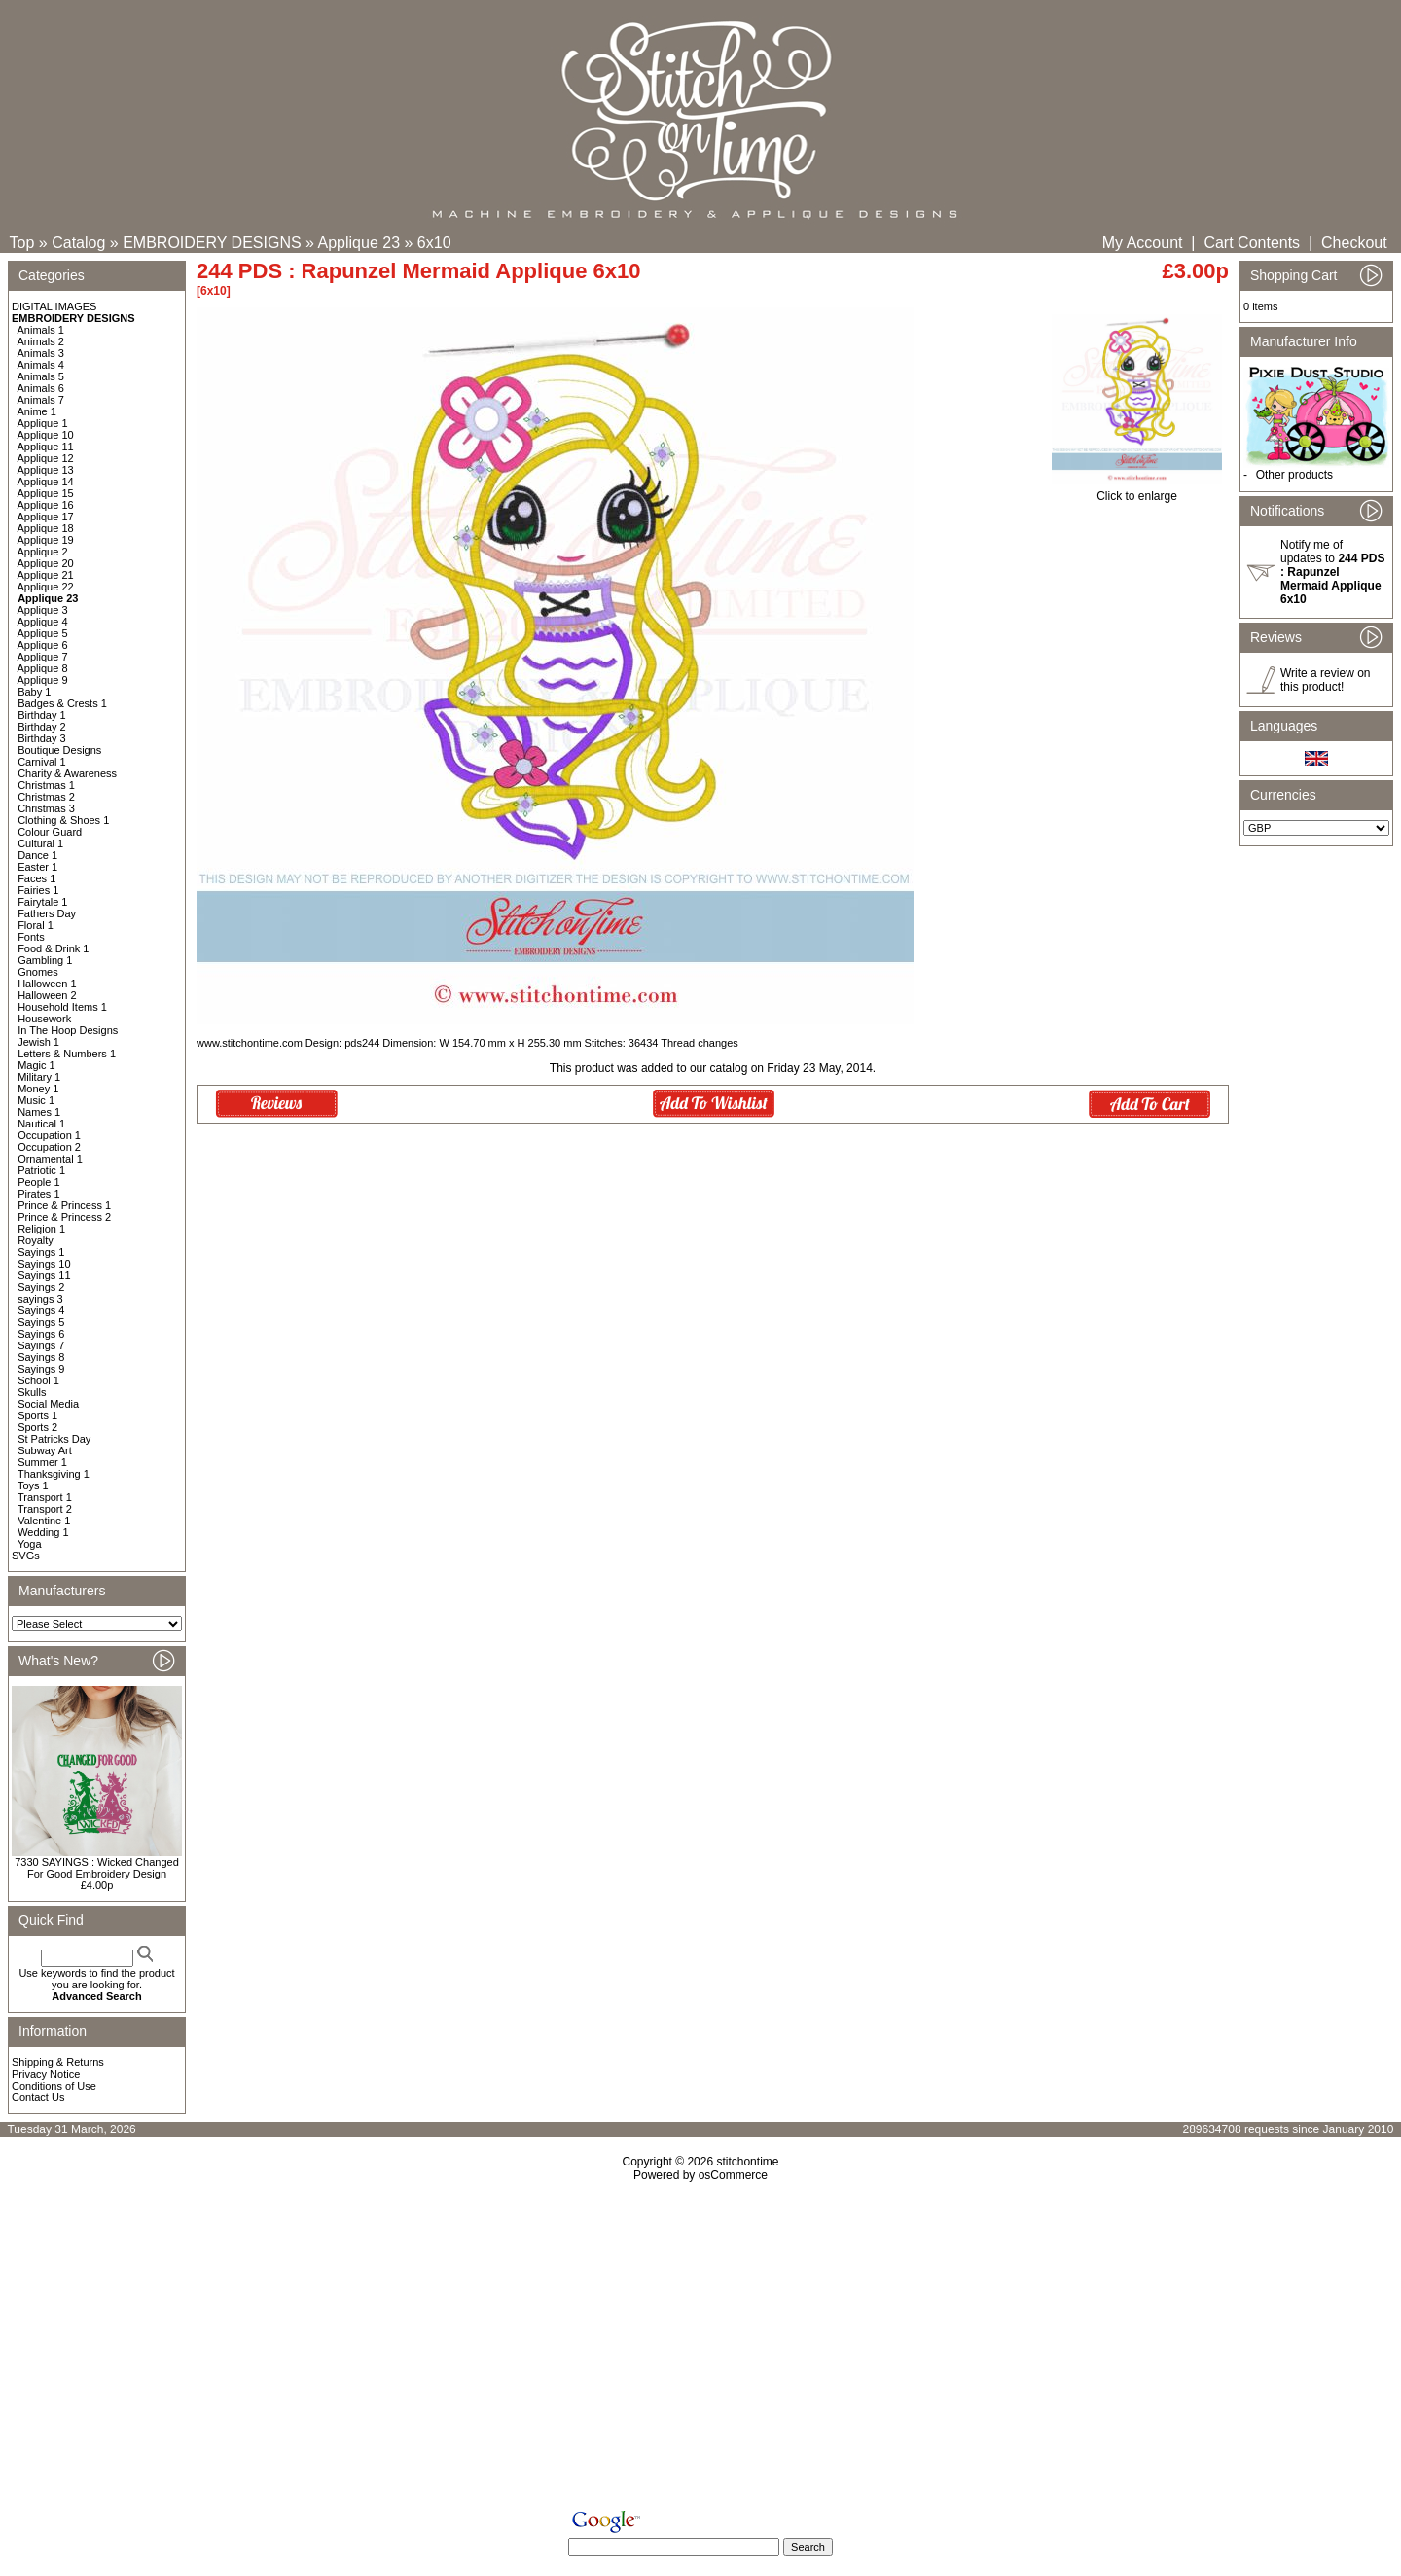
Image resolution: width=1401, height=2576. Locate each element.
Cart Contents (1251, 242)
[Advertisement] (700, 2349)
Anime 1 (37, 411)
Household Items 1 (62, 1007)
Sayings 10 (44, 1264)
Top (22, 242)
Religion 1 (41, 1228)
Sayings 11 (44, 1275)
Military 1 (39, 1077)
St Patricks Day (54, 1439)
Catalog (78, 242)
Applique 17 (46, 516)
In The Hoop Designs (68, 1030)
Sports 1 (37, 1415)
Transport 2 (45, 1509)
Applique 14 (46, 481)
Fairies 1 (38, 890)
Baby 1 (34, 692)
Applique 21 (46, 575)
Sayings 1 (41, 1252)
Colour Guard (50, 832)
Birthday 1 (42, 715)
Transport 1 (45, 1497)
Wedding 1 (43, 1532)
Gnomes (38, 972)
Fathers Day (47, 913)
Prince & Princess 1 (64, 1205)
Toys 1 (33, 1485)
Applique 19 (46, 540)
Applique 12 (46, 458)
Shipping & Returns (58, 2062)
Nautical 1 (41, 1123)
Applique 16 (46, 505)
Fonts (31, 937)
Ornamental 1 (50, 1158)
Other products (1294, 475)
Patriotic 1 (41, 1170)
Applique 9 (43, 680)
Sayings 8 (41, 1357)
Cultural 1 (40, 843)
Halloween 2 (47, 995)
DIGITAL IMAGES (54, 306)
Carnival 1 (42, 762)
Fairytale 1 (42, 902)
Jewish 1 (38, 1042)
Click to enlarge (1137, 491)
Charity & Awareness (67, 773)
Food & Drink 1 (53, 948)
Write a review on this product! (1325, 680)
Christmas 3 (46, 808)
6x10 (434, 242)
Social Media (48, 1404)
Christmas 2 (46, 797)
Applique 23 (359, 242)
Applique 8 (43, 668)
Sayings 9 (41, 1369)
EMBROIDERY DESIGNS (212, 242)
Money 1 (38, 1088)
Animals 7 (41, 400)
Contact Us (38, 2097)
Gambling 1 (45, 960)
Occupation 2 (49, 1147)
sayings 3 (40, 1299)
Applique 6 (43, 645)
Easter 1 (37, 867)
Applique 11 (46, 446)
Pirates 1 (38, 1193)
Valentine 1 (44, 1520)
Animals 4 (41, 365)
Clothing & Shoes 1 (63, 820)
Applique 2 (43, 551)
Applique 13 (46, 470)
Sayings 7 (41, 1345)
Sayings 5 (41, 1322)
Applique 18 (46, 528)
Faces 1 (36, 878)
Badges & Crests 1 (62, 703)
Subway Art (45, 1450)
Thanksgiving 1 (54, 1474)
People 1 (38, 1182)
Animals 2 (41, 341)
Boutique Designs (59, 750)
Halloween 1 (47, 983)
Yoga (30, 1544)
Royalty (36, 1240)
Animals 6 (41, 388)
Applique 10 (46, 435)
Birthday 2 (42, 727)
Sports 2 (37, 1427)
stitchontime (747, 2161)
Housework (44, 1018)
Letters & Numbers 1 (67, 1053)
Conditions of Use (54, 2086)
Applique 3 (43, 610)
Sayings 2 (41, 1287)
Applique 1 (43, 423)
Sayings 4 (41, 1310)
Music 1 (36, 1100)
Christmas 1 (46, 785)
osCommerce (733, 2175)
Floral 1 (36, 925)
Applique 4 (43, 621)
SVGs (26, 1555)
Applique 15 (46, 493)
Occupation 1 (49, 1135)
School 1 (38, 1380)
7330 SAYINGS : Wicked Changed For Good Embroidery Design (97, 1867)
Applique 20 (46, 563)
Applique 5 (43, 633)
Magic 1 (36, 1065)
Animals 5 (41, 376)
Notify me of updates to (1332, 572)
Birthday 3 (42, 738)
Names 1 (39, 1112)
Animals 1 (41, 330)
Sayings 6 (41, 1334)
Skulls (32, 1392)
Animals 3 (41, 353)
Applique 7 (43, 656)
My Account (1142, 242)
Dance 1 (37, 855)
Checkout (1354, 242)
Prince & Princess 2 (64, 1217)
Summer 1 (42, 1462)
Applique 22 (46, 586)
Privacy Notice (46, 2074)
